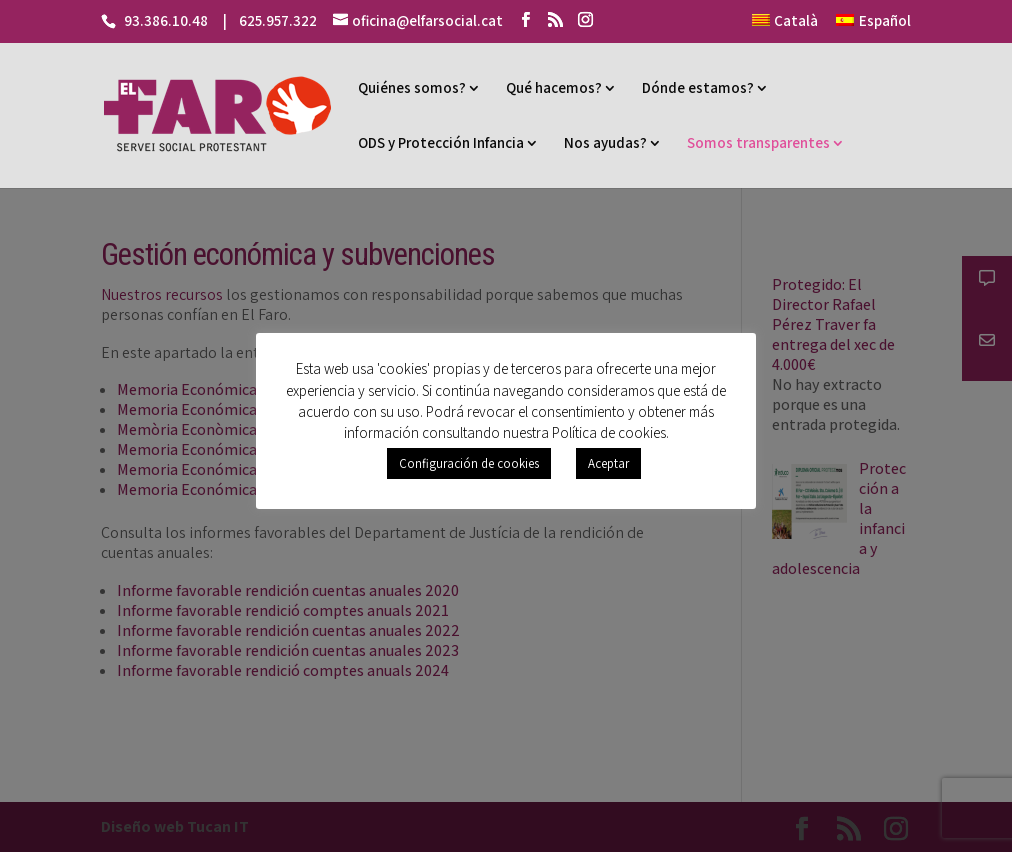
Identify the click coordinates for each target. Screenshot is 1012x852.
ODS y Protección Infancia (441, 142)
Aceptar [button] (608, 463)
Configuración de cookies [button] (469, 463)
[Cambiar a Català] (785, 26)
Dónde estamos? (698, 87)
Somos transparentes (758, 142)
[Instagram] (585, 20)
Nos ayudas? (605, 142)
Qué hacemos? (554, 87)
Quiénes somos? (412, 87)
